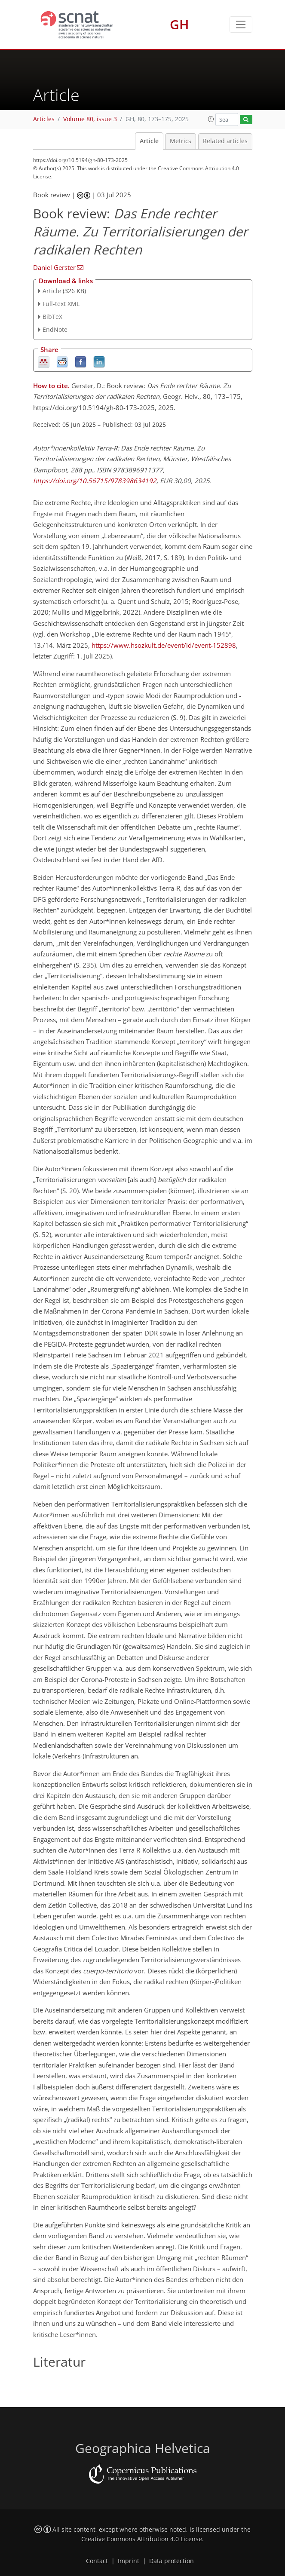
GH (179, 24)
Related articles (225, 141)
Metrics (180, 141)
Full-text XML (61, 304)
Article (149, 141)
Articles (44, 119)
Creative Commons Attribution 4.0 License (141, 2539)
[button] (211, 119)
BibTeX (52, 316)
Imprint (128, 2561)
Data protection (171, 2561)
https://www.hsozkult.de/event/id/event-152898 (164, 645)
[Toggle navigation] (241, 24)
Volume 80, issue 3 (90, 119)
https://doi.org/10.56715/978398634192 (94, 480)
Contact (97, 2561)
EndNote (55, 329)
